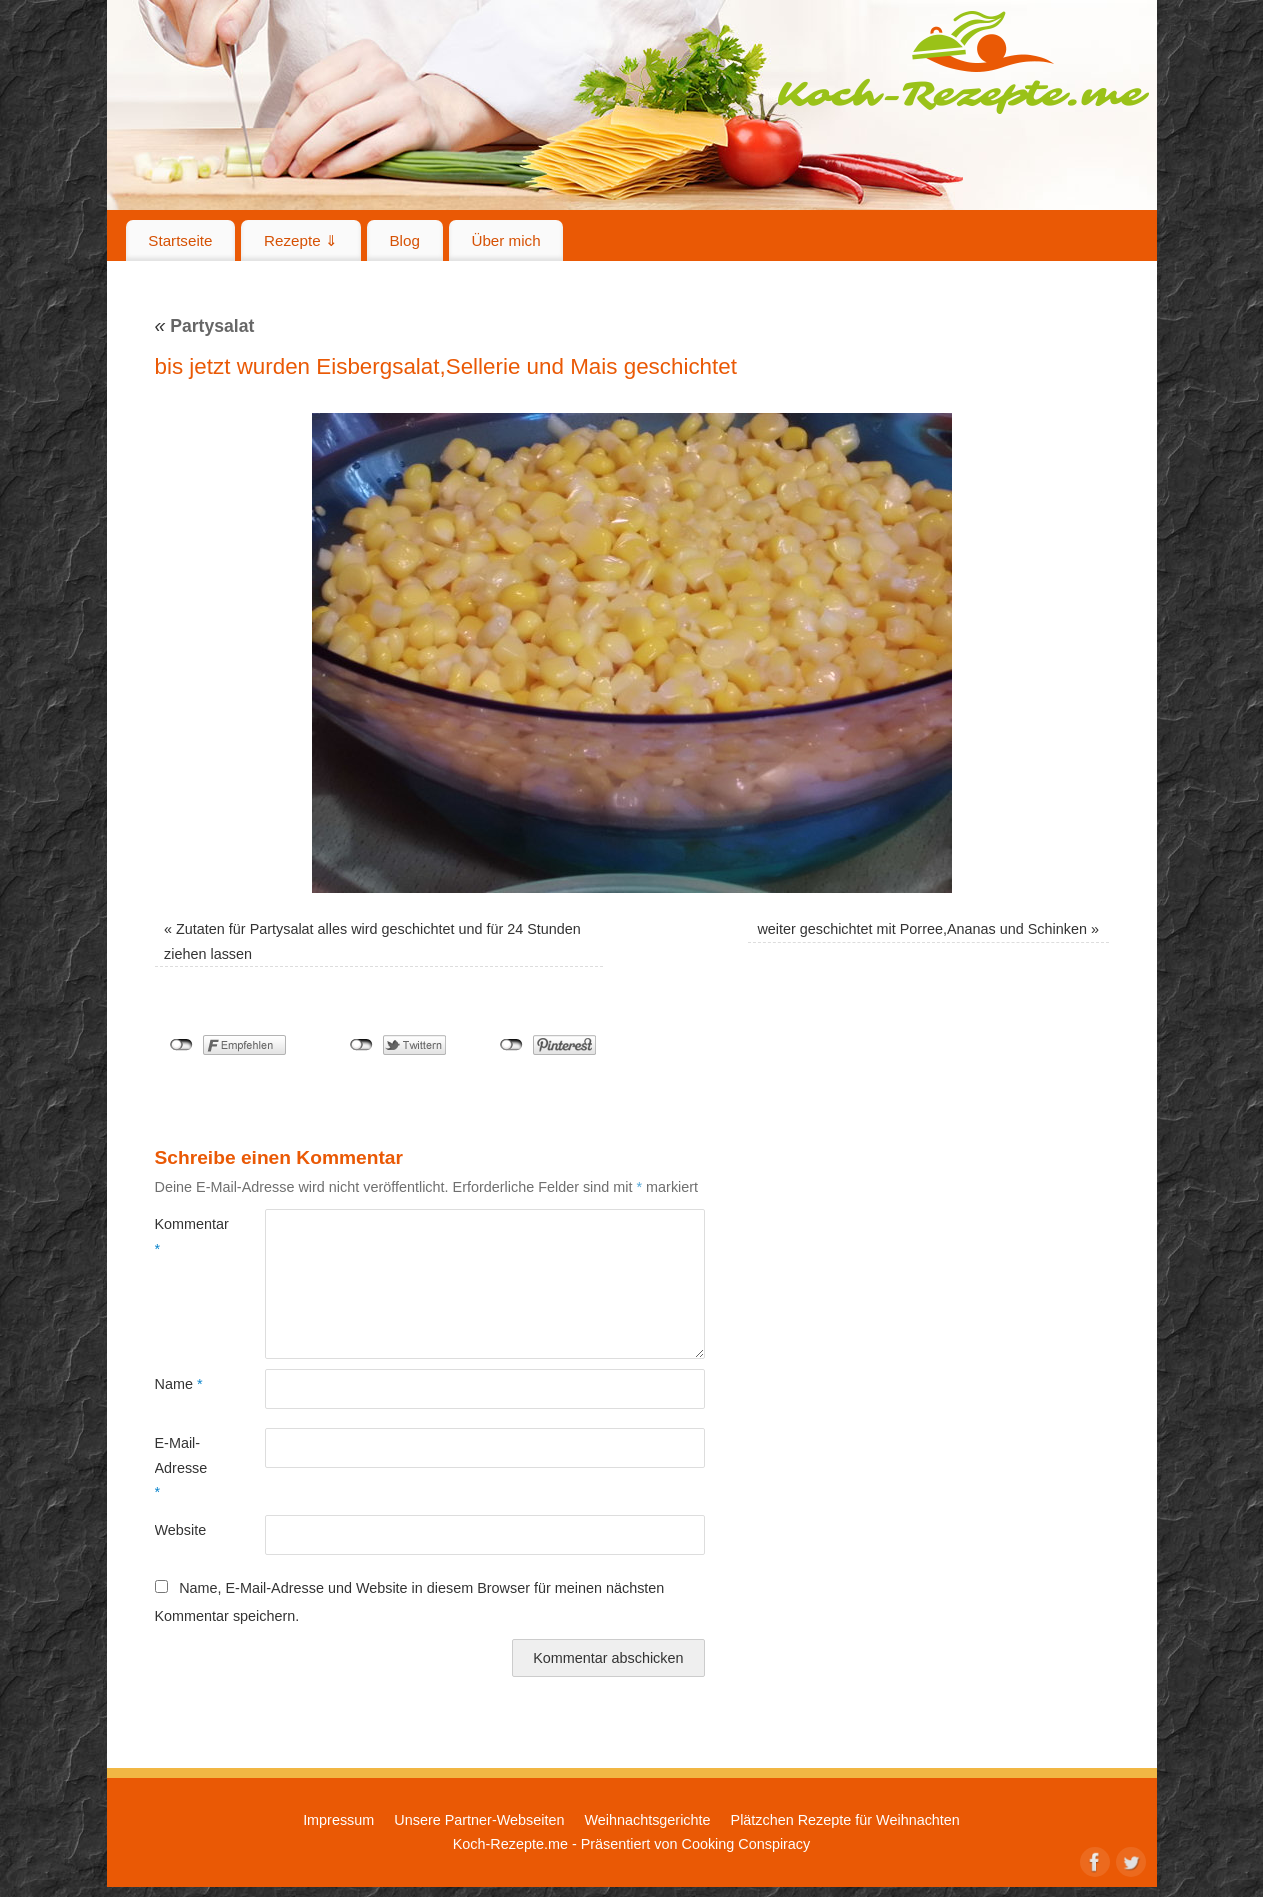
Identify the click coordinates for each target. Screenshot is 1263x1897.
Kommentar (182, 1236)
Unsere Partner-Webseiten (479, 1820)
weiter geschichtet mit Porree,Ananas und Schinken (922, 929)
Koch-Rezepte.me (963, 62)
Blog (404, 240)
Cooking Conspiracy (745, 1844)
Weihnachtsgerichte (647, 1820)
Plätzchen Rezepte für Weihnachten (845, 1820)
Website (181, 1530)
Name (179, 1384)
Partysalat (205, 326)
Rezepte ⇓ (301, 240)
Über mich (505, 240)
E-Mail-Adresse (181, 1467)
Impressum (338, 1820)
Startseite (180, 240)
